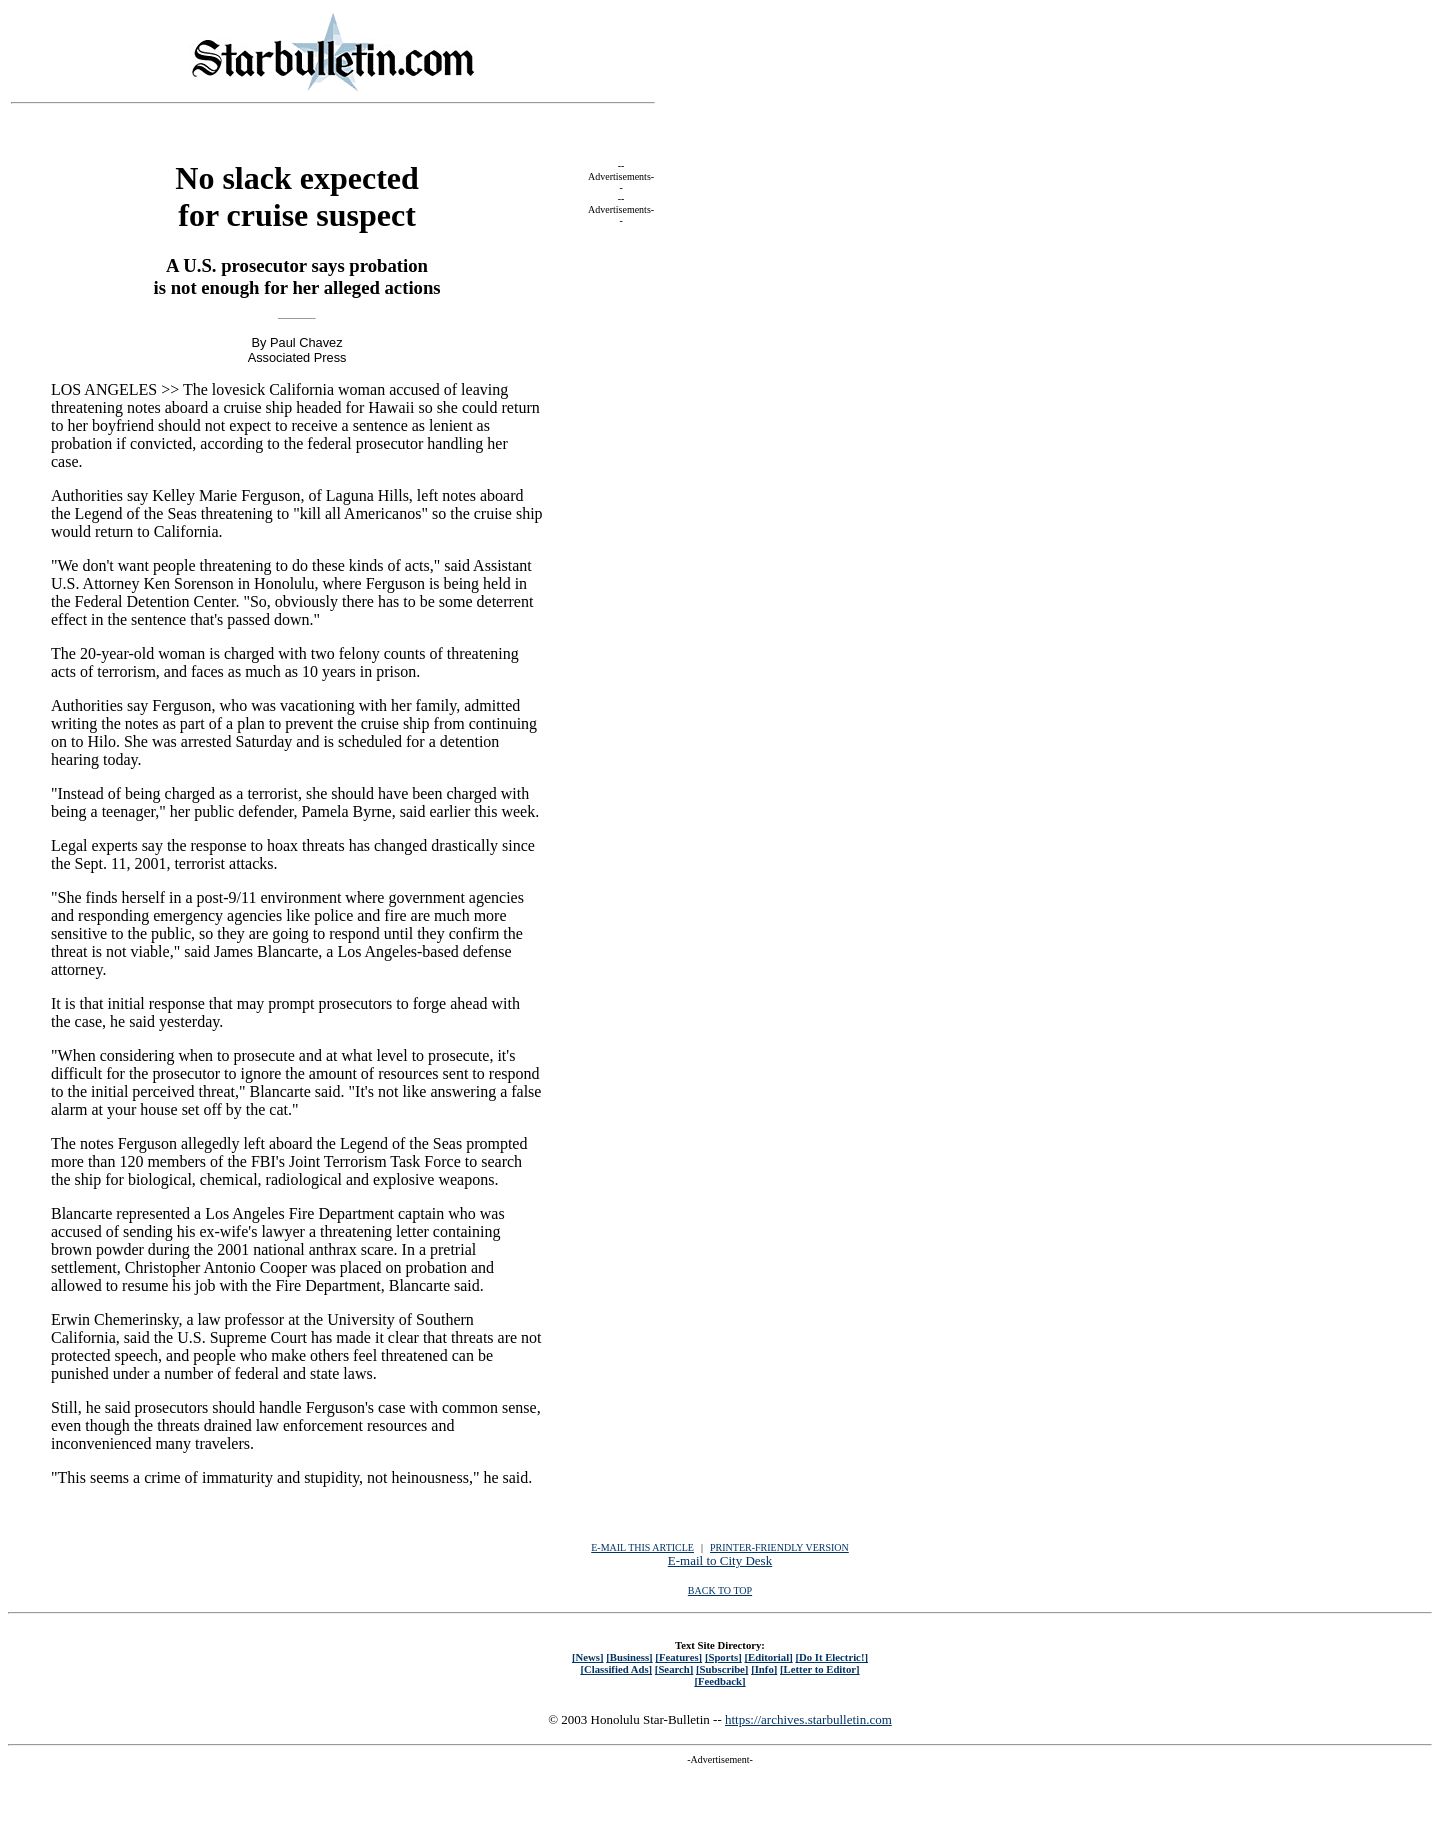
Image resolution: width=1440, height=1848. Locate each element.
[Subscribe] (722, 1669)
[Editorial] (768, 1657)
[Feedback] (719, 1681)
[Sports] (723, 1657)
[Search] (674, 1669)
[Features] (678, 1657)
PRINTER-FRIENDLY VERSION (779, 1547)
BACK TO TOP (720, 1590)
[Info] (764, 1669)
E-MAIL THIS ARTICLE (642, 1547)
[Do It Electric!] (831, 1657)
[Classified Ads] (616, 1669)
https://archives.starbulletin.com (808, 1719)
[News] (588, 1657)
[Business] (629, 1657)
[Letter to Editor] (820, 1669)
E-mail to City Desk (720, 1560)
